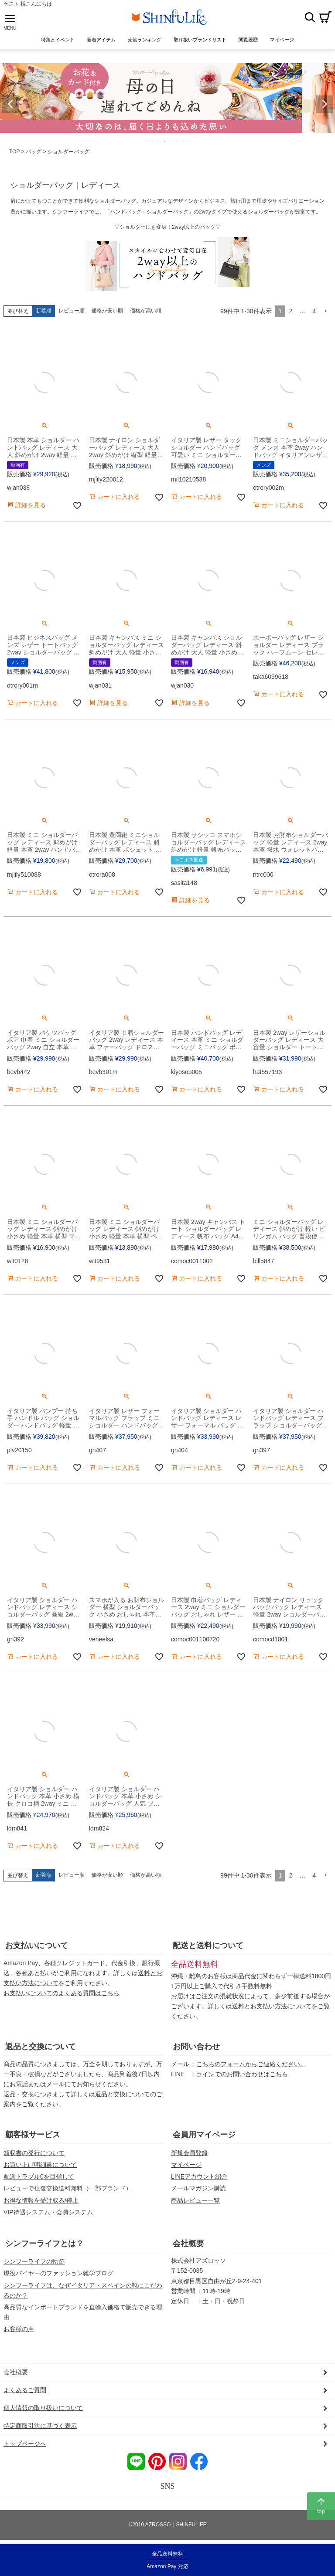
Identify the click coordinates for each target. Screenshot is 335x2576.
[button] (325, 311)
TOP (14, 152)
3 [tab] (159, 141)
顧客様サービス (32, 2134)
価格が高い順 (145, 311)
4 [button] (314, 311)
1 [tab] (146, 141)
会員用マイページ (204, 2134)
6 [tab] (177, 141)
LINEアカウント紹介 (199, 2176)
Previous (10, 104)
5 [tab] (171, 141)
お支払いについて (36, 1945)
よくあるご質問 (24, 2389)
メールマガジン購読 (198, 2188)
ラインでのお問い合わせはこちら (242, 2074)
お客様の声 (18, 2328)
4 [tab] (165, 141)
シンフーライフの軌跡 (34, 2261)
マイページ (186, 2164)
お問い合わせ (196, 2046)
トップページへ (24, 2443)
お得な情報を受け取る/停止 (41, 2200)
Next (324, 104)
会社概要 (188, 2243)
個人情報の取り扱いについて (43, 2407)
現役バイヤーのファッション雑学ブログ (58, 2273)
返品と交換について (40, 2046)
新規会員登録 (189, 2152)
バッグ (33, 152)
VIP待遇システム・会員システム (48, 2212)
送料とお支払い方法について (271, 2006)
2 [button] (290, 311)
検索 (310, 17)
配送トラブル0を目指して (38, 2176)
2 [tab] (152, 141)
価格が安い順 (107, 311)
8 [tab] (189, 141)
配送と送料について (208, 1945)
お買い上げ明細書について (40, 2164)
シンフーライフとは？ (44, 2243)
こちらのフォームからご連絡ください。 (251, 2064)
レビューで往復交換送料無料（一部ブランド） (67, 2188)
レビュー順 (71, 311)
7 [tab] (183, 141)
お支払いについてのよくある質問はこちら (61, 1993)
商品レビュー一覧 (195, 2200)
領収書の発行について (34, 2152)
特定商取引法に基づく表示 (40, 2425)
